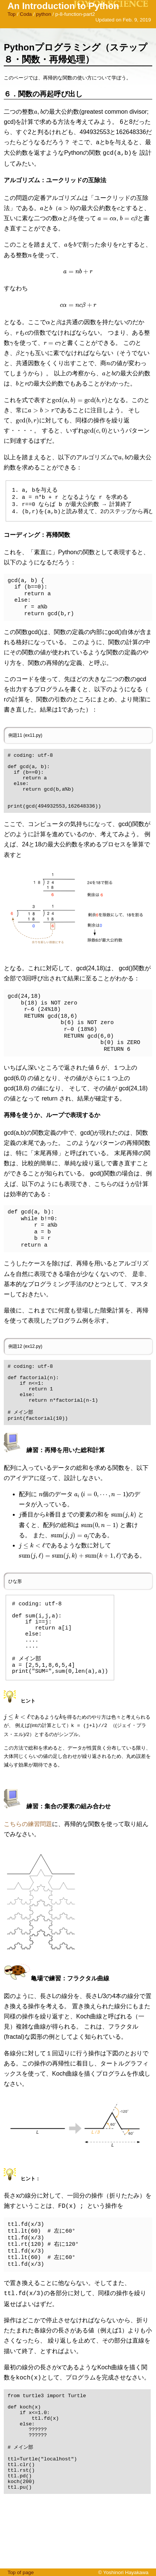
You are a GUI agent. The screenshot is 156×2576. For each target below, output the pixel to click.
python (43, 14)
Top (12, 14)
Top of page (21, 2572)
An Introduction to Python (63, 6)
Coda (26, 14)
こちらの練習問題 (28, 1865)
